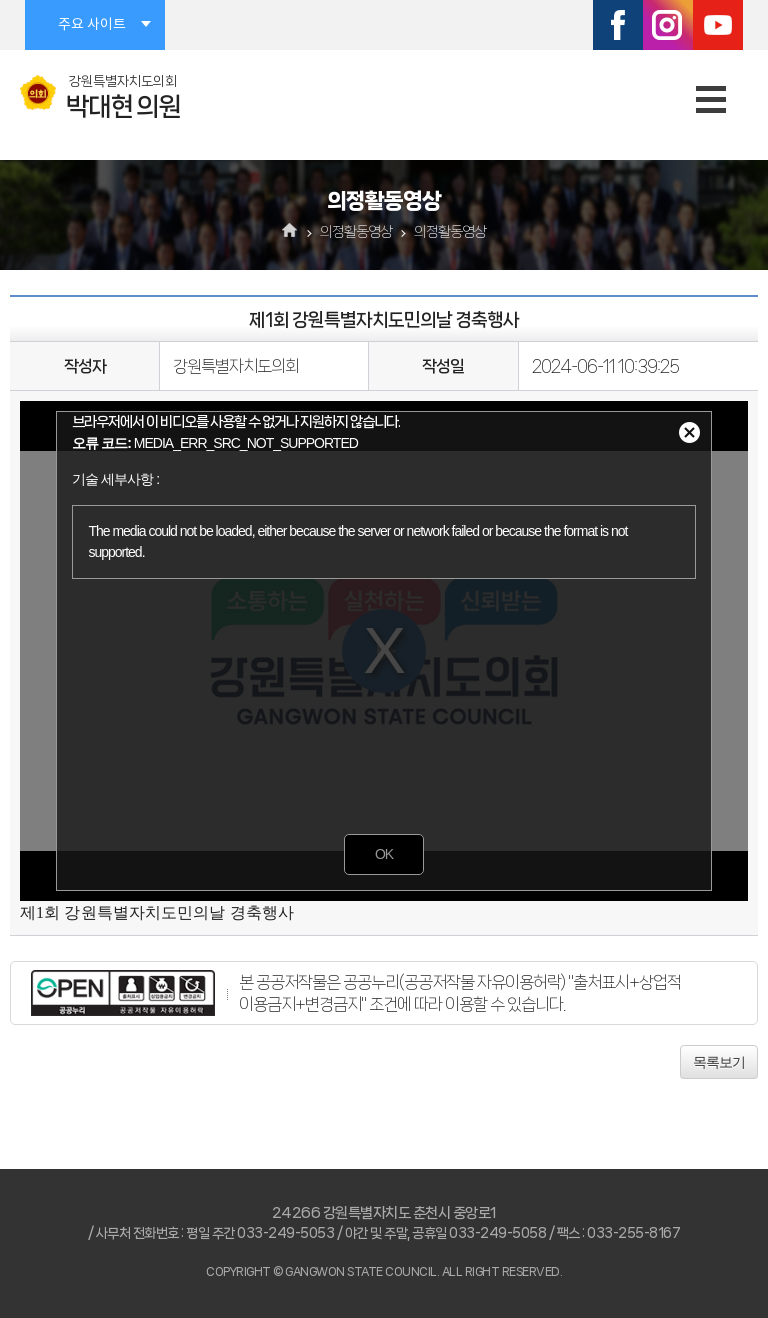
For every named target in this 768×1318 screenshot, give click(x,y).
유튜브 (718, 25)
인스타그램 (668, 25)
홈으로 (290, 232)
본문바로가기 (0, 0)
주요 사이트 (92, 25)
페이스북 (618, 25)
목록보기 (719, 1062)
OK (384, 854)
